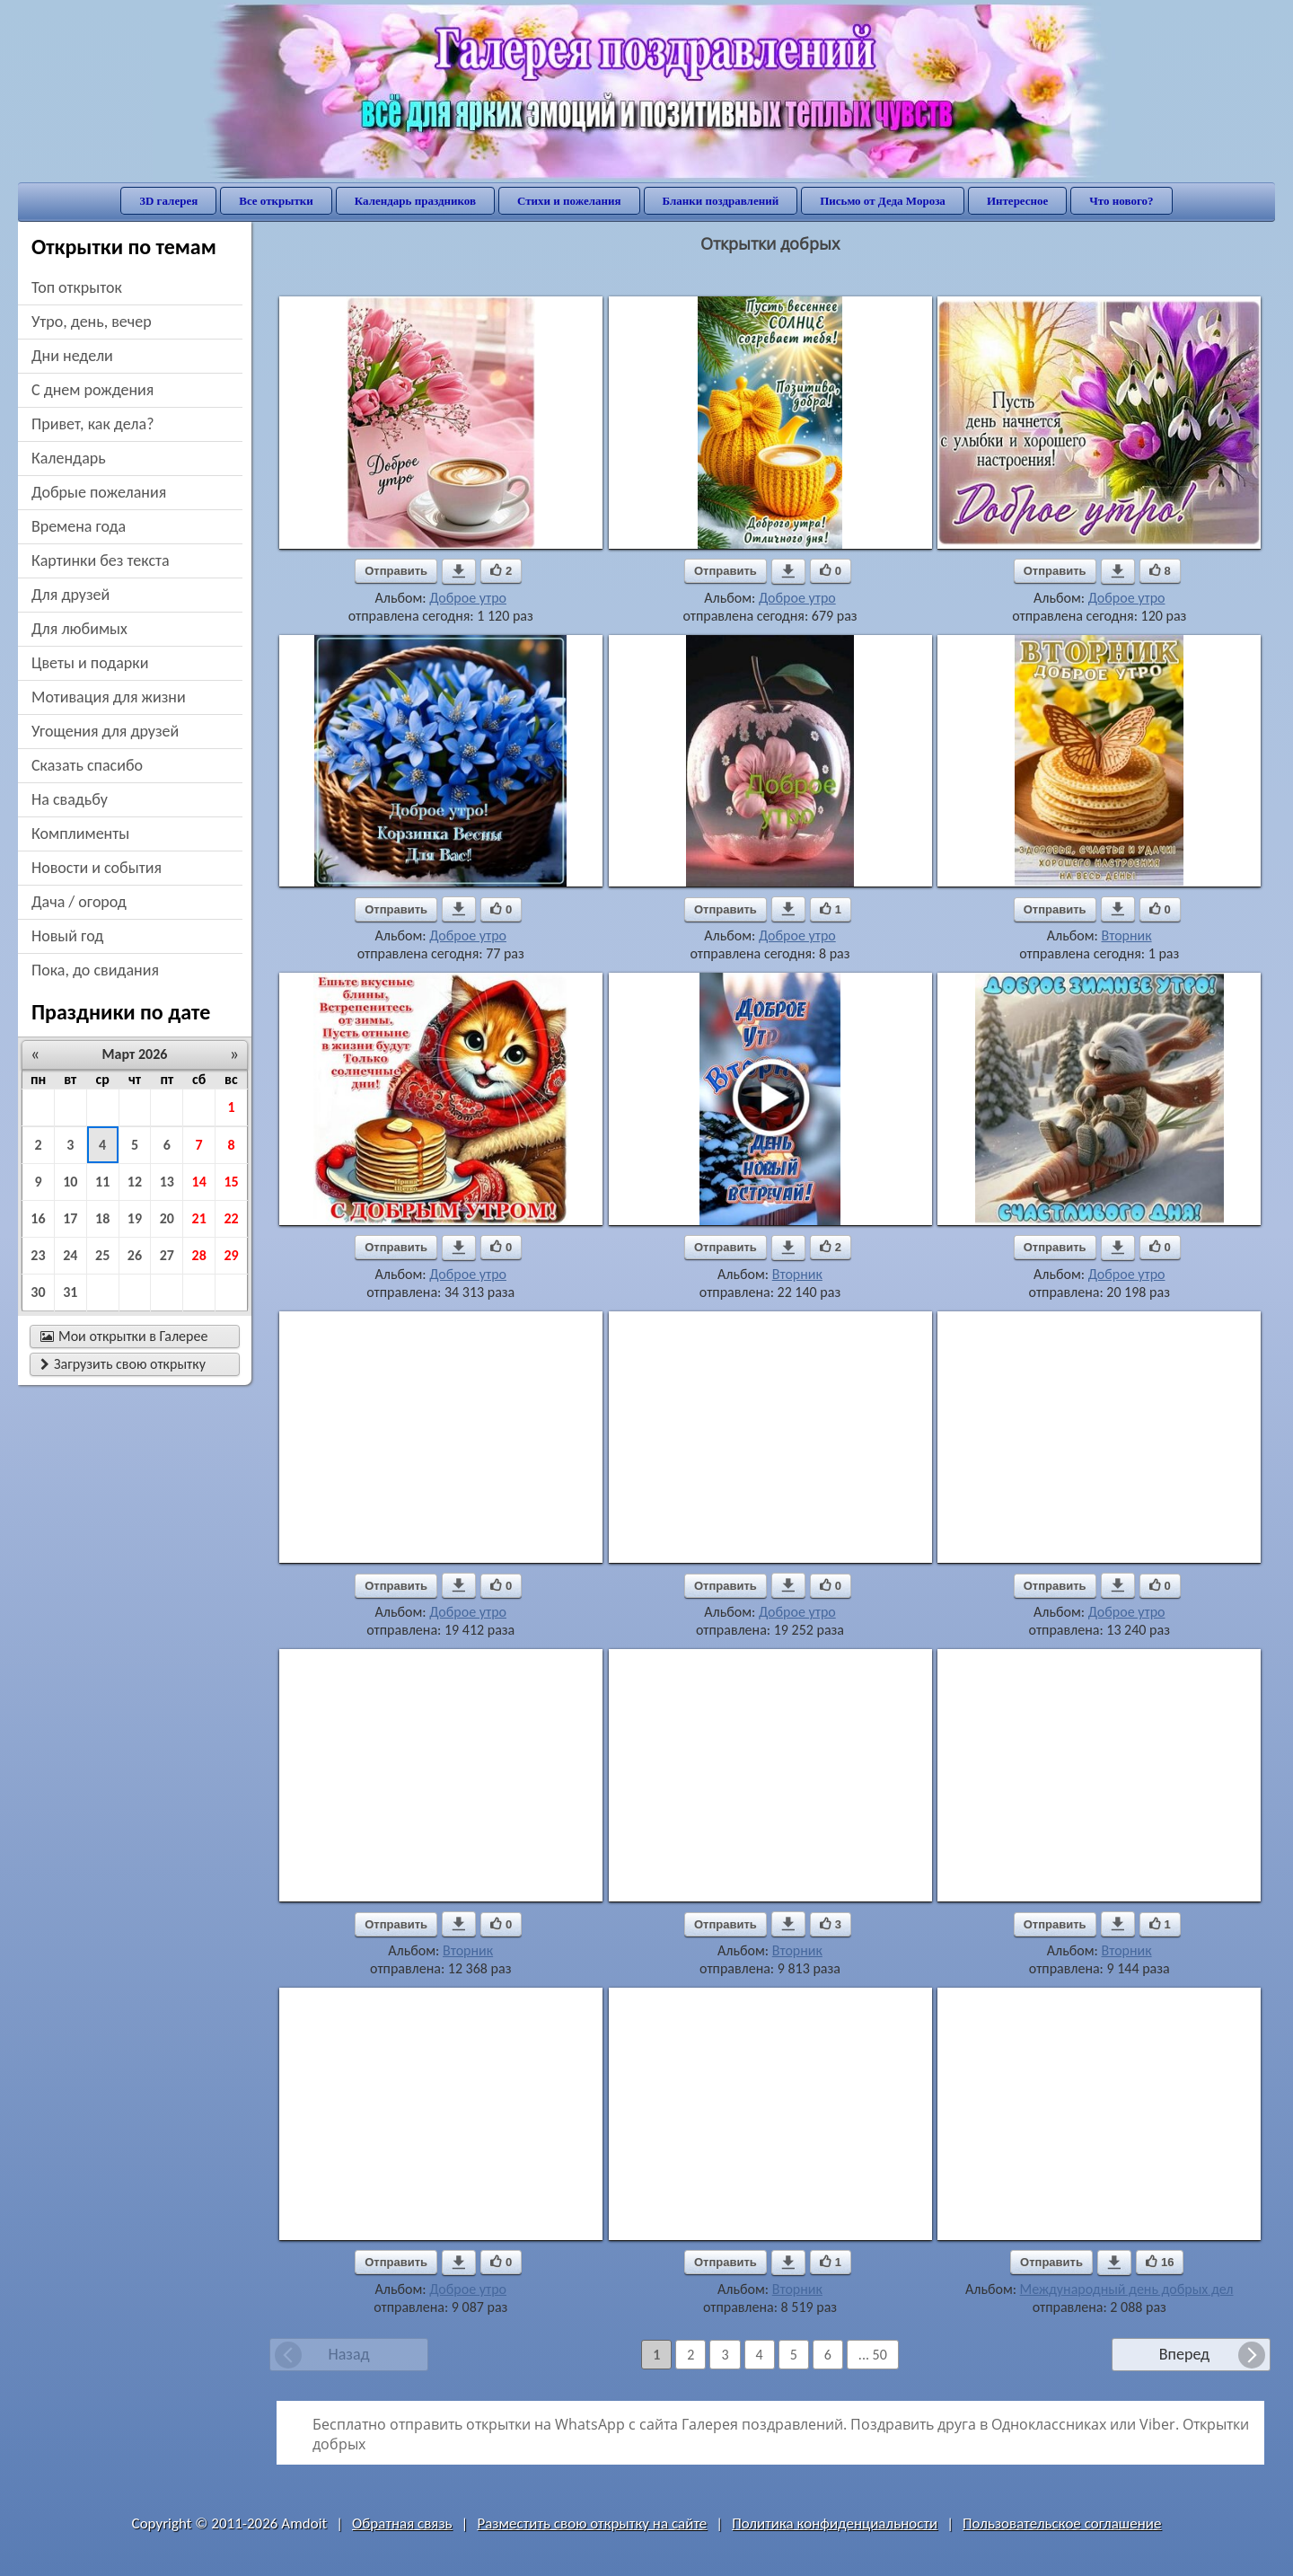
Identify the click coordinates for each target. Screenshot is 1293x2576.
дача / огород (79, 902)
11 (102, 1181)
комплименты (80, 833)
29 (231, 1255)
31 (70, 1292)
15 (231, 1181)
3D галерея (168, 200)
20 (167, 1218)
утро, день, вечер (91, 321)
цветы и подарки (89, 663)
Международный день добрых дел (1127, 2289)
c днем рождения (92, 390)
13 (167, 1181)
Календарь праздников (415, 200)
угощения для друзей (105, 731)
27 (167, 1255)
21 (199, 1218)
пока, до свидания (95, 970)
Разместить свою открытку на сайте (592, 2523)
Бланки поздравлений (721, 200)
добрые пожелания (98, 492)
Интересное (1017, 200)
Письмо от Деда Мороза (883, 200)
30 (38, 1292)
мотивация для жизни (108, 697)
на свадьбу (69, 799)
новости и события (96, 868)
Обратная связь (402, 2523)
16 (38, 1218)
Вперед (1184, 2354)
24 (70, 1255)
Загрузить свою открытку (123, 1363)
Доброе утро (467, 597)
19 (135, 1218)
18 (102, 1218)
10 (70, 1181)
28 (199, 1255)
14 (199, 1181)
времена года (78, 526)
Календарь (68, 458)
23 (38, 1255)
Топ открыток (76, 287)
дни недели (72, 356)
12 (135, 1181)
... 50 (872, 2354)
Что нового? (1121, 200)
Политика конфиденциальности (834, 2523)
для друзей (70, 594)
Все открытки (276, 200)
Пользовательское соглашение (1062, 2523)
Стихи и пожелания (569, 200)
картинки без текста (100, 560)
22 (231, 1218)
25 (102, 1255)
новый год (67, 936)
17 (70, 1218)
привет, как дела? (92, 424)
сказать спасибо (87, 765)
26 (135, 1255)
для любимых (79, 629)
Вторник (1126, 935)
